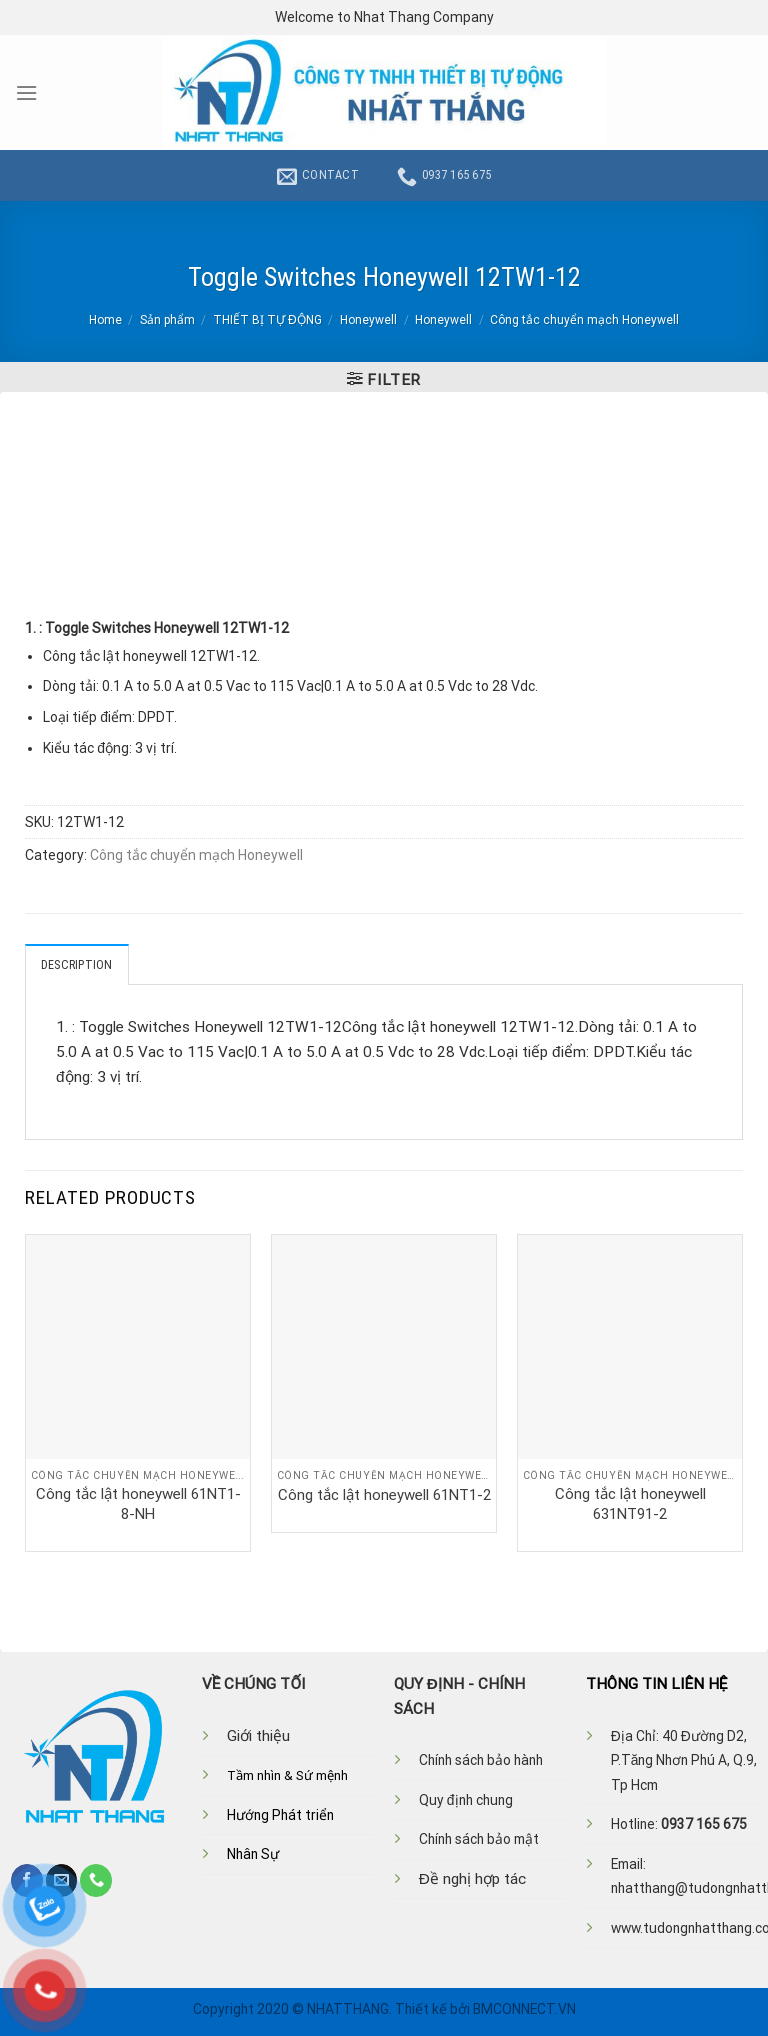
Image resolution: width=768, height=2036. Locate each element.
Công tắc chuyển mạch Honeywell (584, 320)
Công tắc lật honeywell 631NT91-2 (630, 1504)
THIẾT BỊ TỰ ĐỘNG (267, 320)
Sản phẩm (167, 320)
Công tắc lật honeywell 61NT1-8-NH (138, 1504)
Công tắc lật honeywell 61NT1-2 (384, 1495)
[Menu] (26, 93)
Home (105, 320)
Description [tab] (77, 965)
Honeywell (368, 320)
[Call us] (96, 1880)
